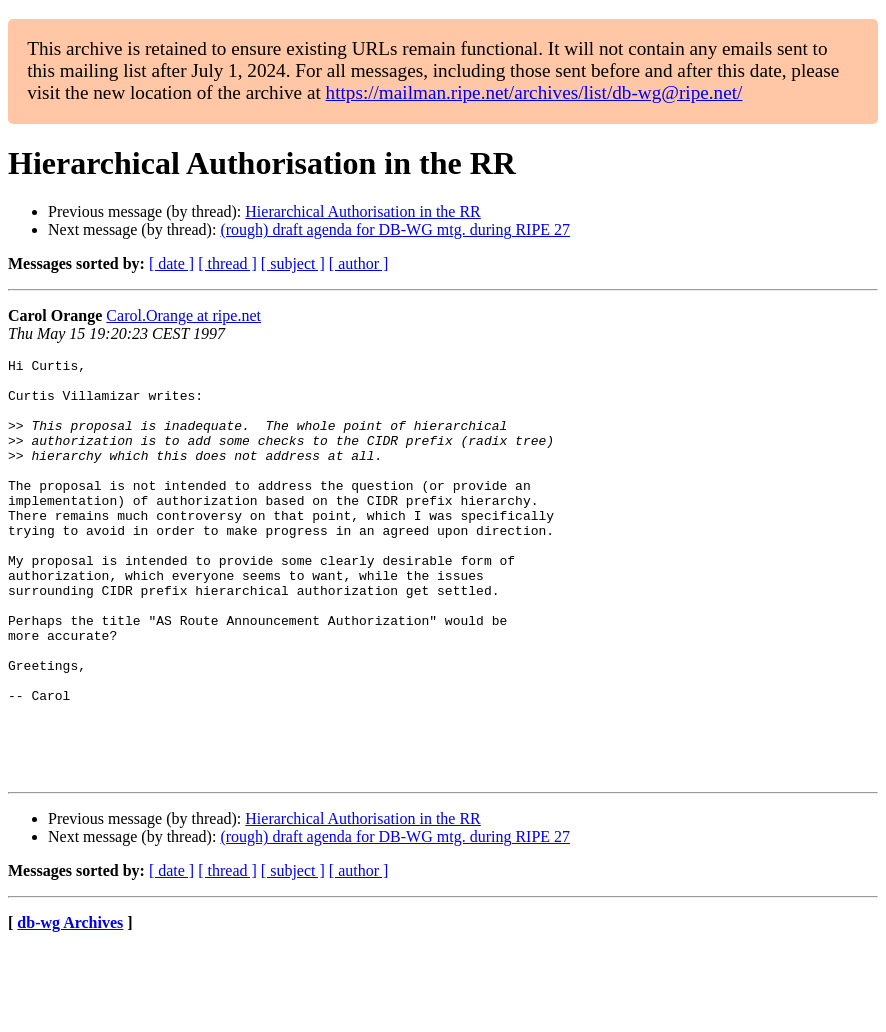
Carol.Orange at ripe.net (183, 315)
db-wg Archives (70, 1006)
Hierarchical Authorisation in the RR (363, 211)
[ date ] (171, 263)
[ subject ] (293, 263)
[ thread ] (227, 263)
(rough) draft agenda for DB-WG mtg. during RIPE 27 (395, 229)
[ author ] (359, 263)
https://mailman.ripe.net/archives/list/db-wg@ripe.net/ (534, 92)
